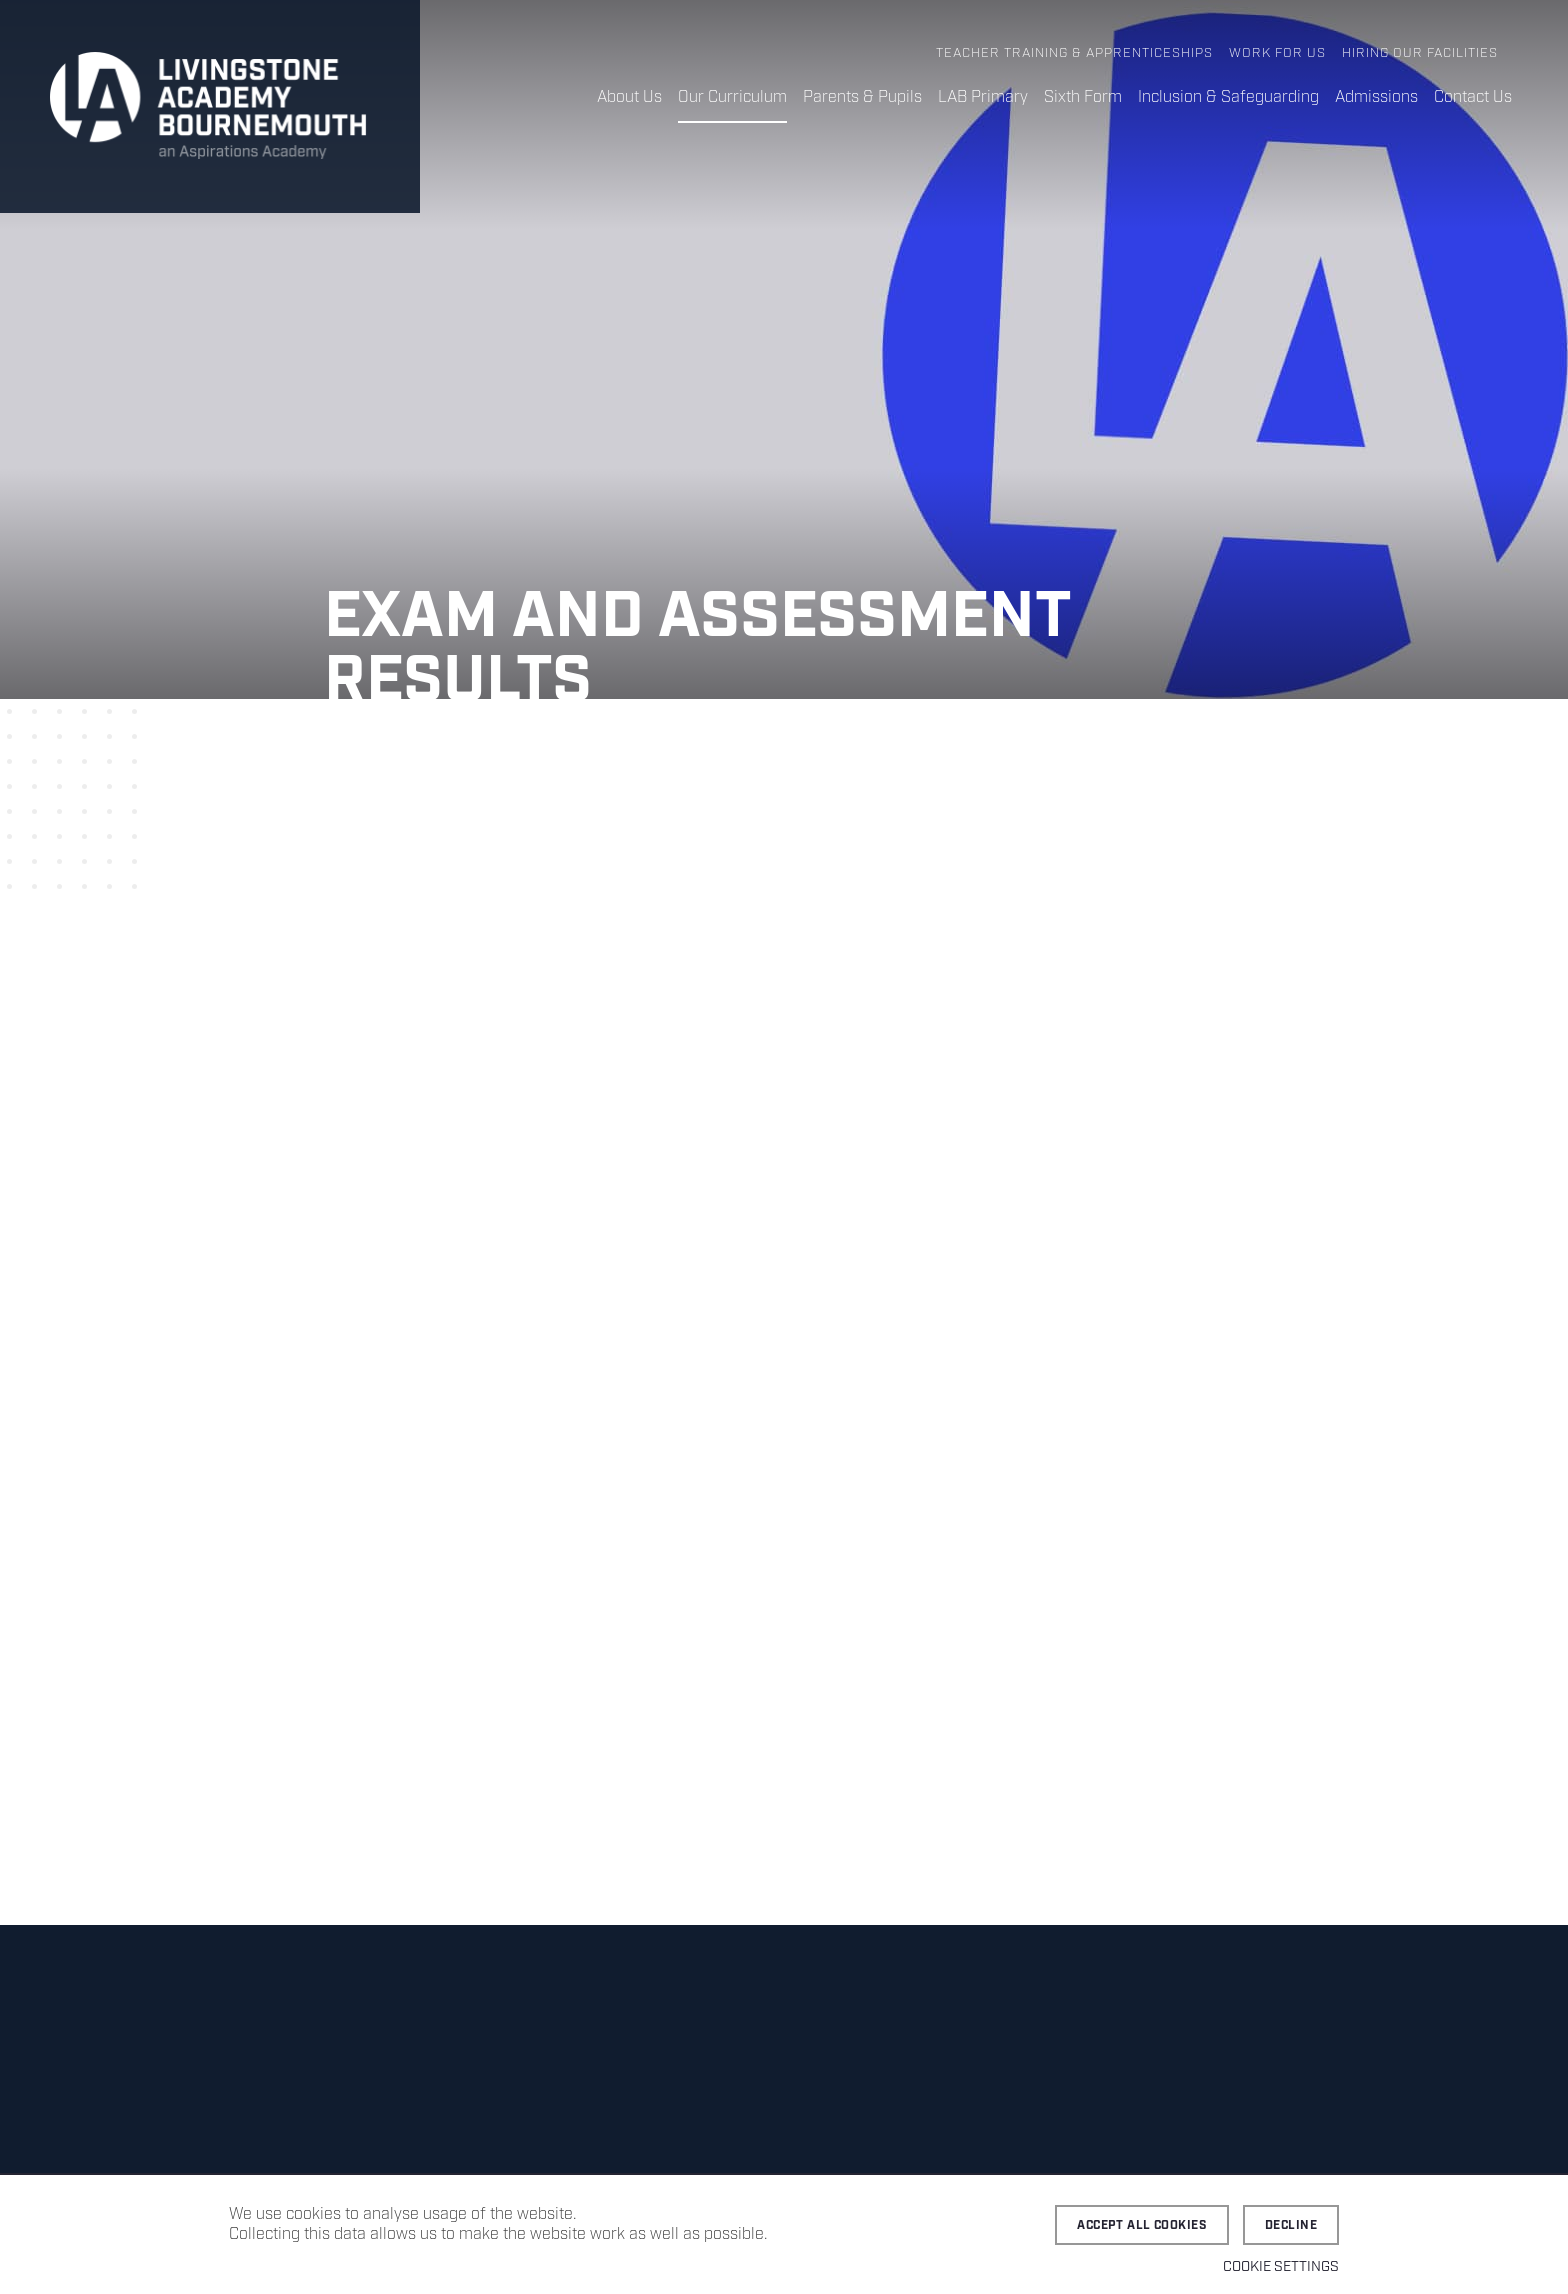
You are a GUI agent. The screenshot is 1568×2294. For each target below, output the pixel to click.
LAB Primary (983, 97)
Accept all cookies (1142, 2225)
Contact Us (1473, 97)
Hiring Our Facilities (1420, 53)
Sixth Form (1083, 97)
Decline (1291, 2225)
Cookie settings (1281, 2267)
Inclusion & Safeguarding (1228, 97)
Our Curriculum (732, 97)
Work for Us (1277, 53)
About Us (629, 97)
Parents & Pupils (862, 97)
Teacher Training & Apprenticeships (1074, 53)
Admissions (1376, 97)
